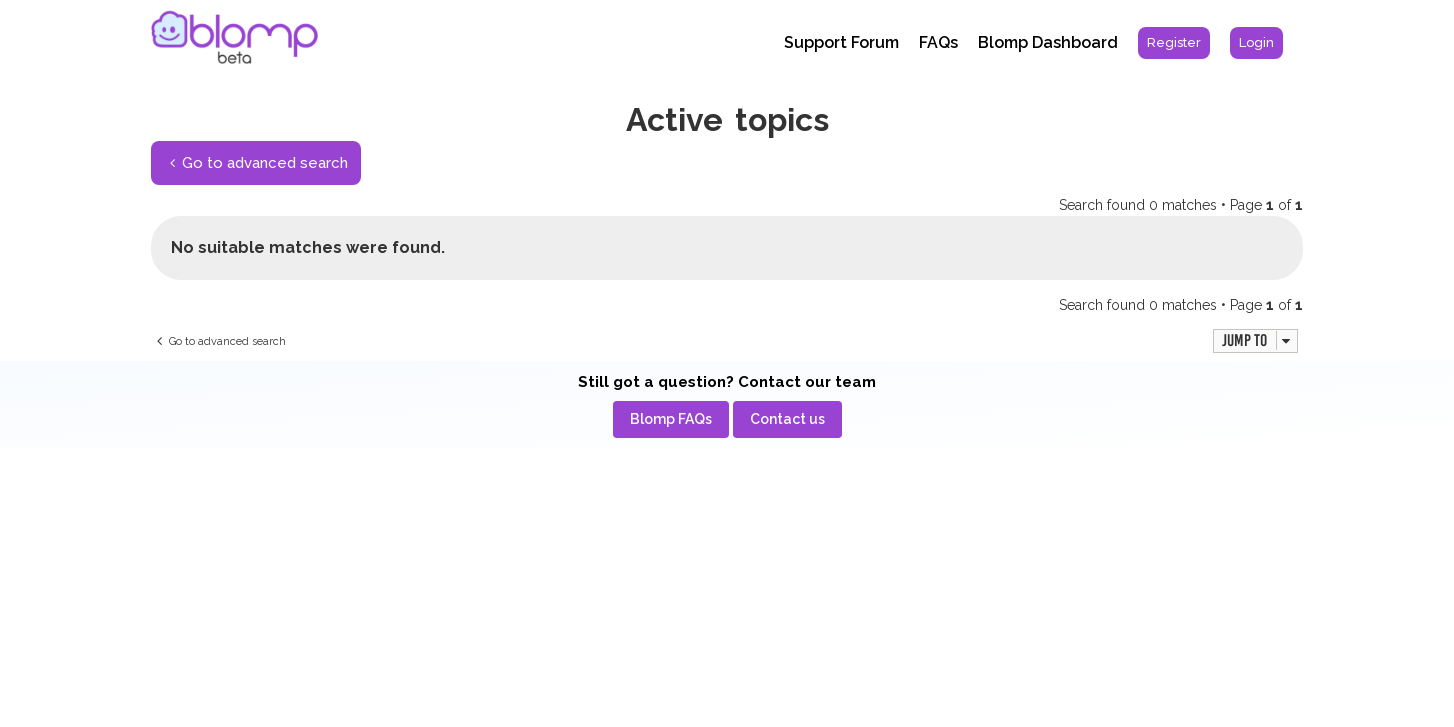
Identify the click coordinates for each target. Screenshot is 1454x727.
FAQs (938, 42)
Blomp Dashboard (1048, 42)
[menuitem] (1174, 43)
